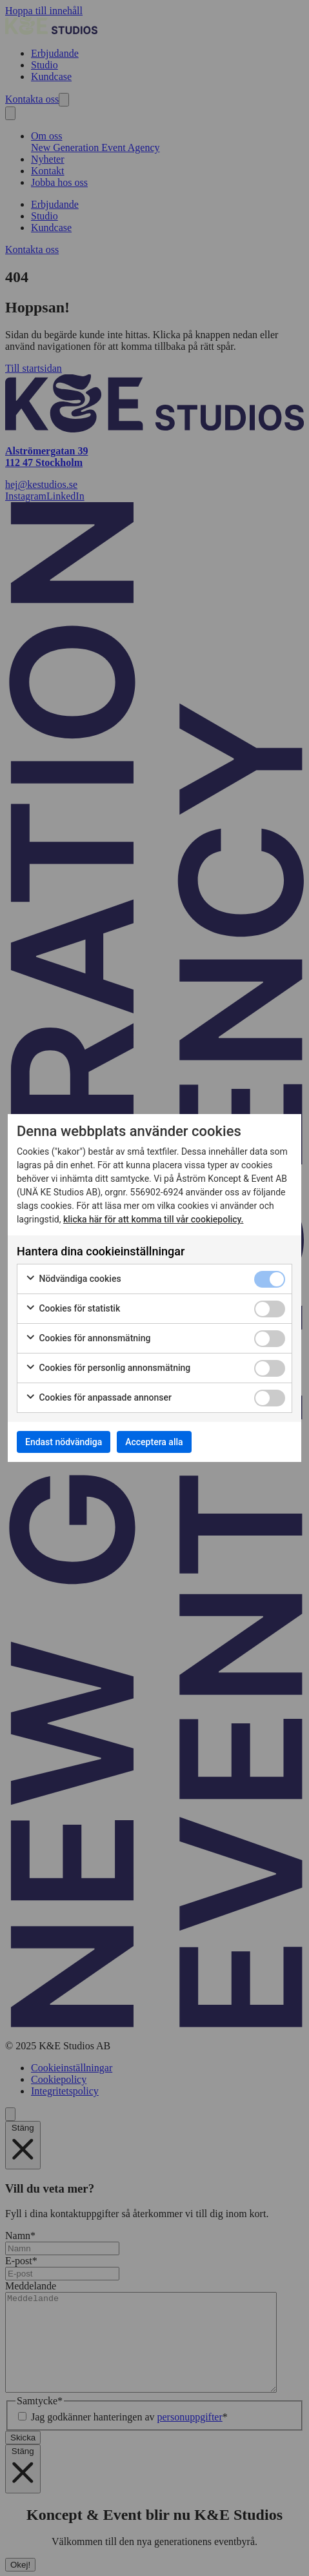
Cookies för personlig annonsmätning (107, 1368)
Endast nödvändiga (63, 1442)
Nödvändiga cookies (73, 1279)
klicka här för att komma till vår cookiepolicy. (153, 1219)
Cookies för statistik (72, 1309)
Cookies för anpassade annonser (98, 1398)
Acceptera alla (154, 1442)
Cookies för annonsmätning (87, 1338)
